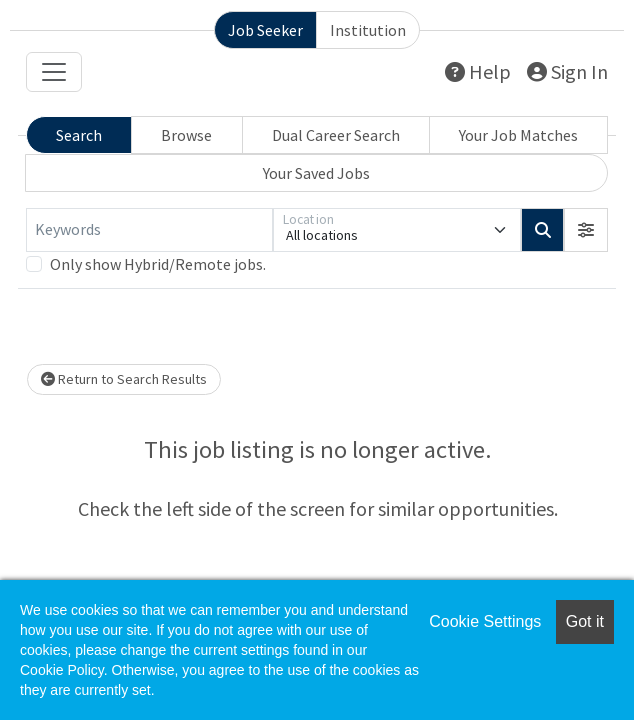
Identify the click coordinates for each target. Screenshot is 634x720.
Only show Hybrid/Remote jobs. (158, 264)
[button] (586, 230)
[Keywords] (149, 230)
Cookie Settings (485, 621)
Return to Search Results (124, 379)
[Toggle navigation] (54, 72)
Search (79, 135)
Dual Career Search (336, 135)
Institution (368, 30)
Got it (585, 621)
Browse (186, 135)
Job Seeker (265, 30)
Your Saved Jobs (316, 173)
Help (478, 71)
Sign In (567, 71)
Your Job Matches (518, 135)
